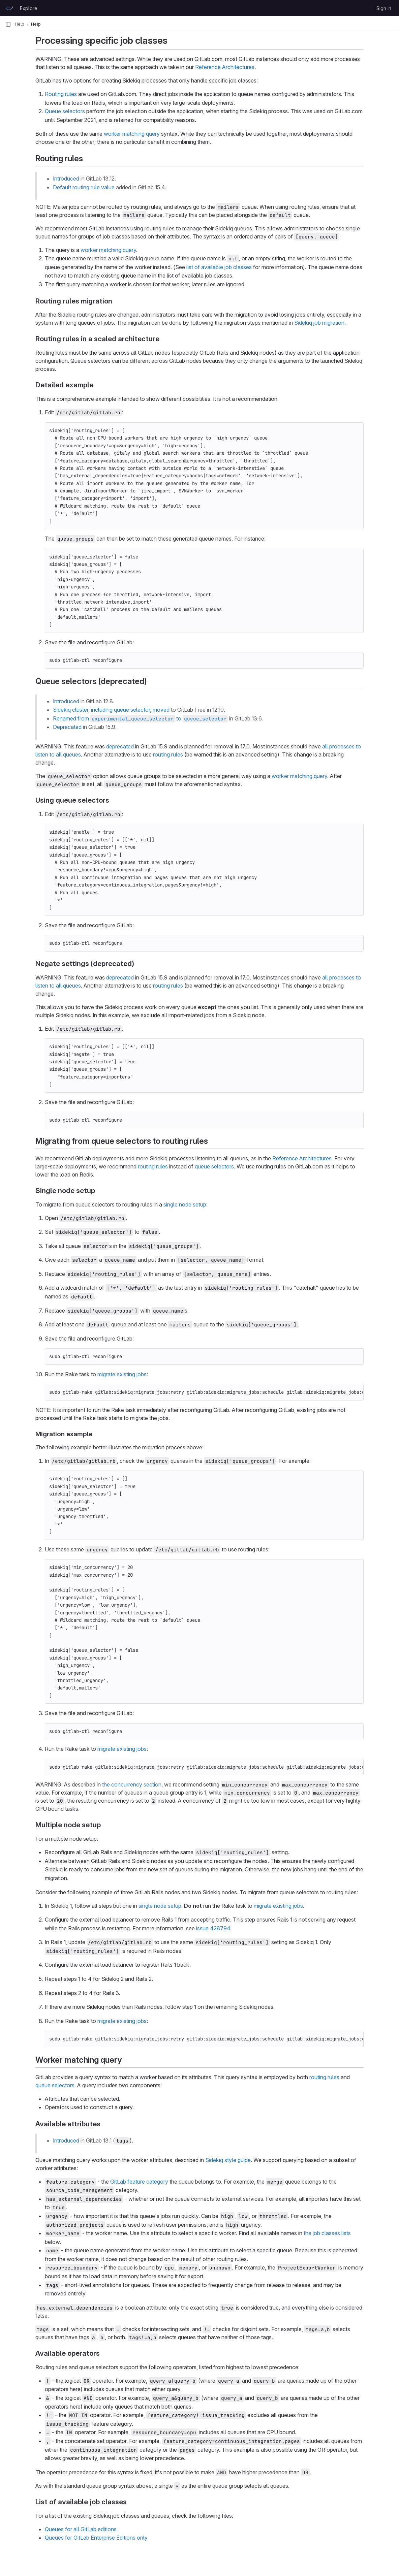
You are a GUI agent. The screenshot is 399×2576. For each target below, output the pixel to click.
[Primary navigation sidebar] (8, 24)
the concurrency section (131, 1784)
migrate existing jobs (122, 1374)
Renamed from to (140, 718)
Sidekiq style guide (228, 2160)
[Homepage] (9, 8)
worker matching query (132, 133)
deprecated (120, 746)
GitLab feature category (139, 2181)
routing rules (168, 754)
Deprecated (67, 726)
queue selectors (214, 1166)
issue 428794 (213, 1928)
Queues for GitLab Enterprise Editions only (96, 2537)
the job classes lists (327, 2233)
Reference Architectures (224, 67)
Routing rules (61, 94)
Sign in (383, 8)
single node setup (184, 1204)
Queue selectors (65, 111)
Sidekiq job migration (319, 322)
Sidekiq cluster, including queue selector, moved (111, 709)
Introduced (66, 178)
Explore (28, 8)
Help (19, 24)
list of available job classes (219, 267)
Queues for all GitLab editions (81, 2529)
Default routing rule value (84, 187)
